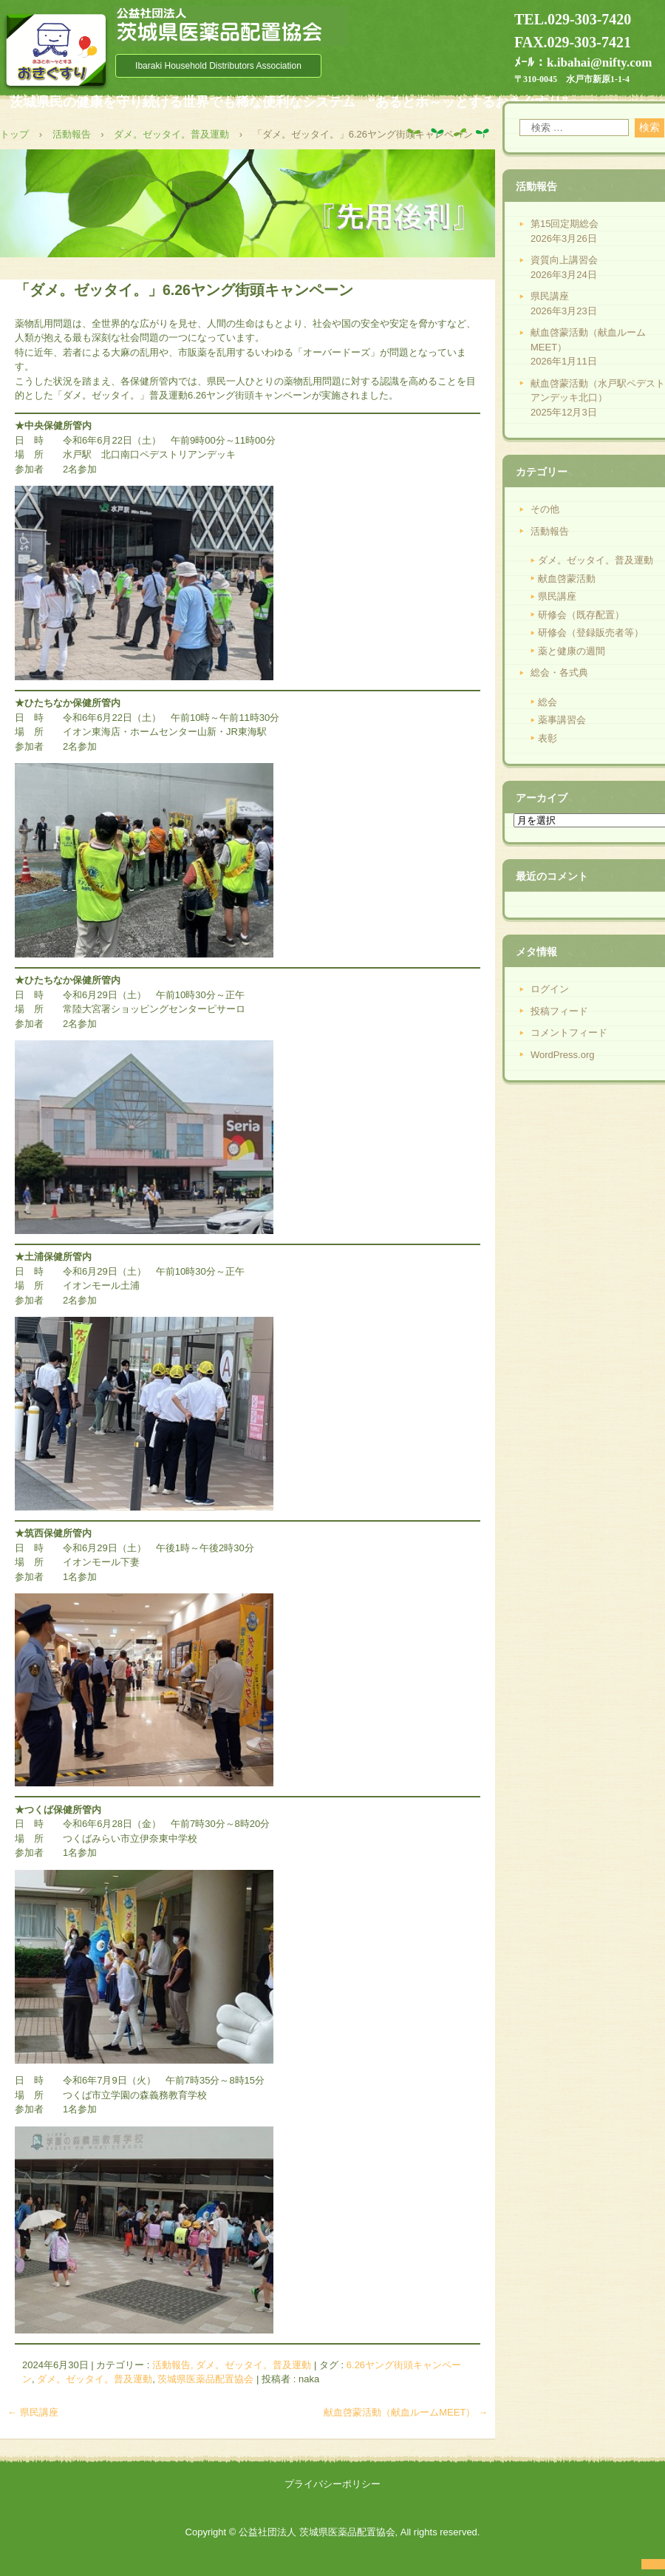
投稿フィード (559, 1011)
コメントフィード (569, 1032)
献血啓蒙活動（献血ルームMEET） (406, 2412)
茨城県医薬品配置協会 (205, 2379)
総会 (547, 702)
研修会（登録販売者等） (591, 632)
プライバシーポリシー (332, 2483)
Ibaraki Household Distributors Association (218, 66)
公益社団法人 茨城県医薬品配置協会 (232, 26)
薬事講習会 (562, 719)
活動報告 (550, 531)
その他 (545, 509)
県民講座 (32, 2412)
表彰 (547, 738)
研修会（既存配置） (581, 614)
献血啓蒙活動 (567, 578)
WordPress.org (562, 1054)
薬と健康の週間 (571, 651)
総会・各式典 (559, 672)
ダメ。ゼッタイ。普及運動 (94, 2379)
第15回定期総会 (564, 223)
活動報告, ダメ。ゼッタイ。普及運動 (231, 2364)
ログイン (550, 988)
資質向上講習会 (564, 259)
